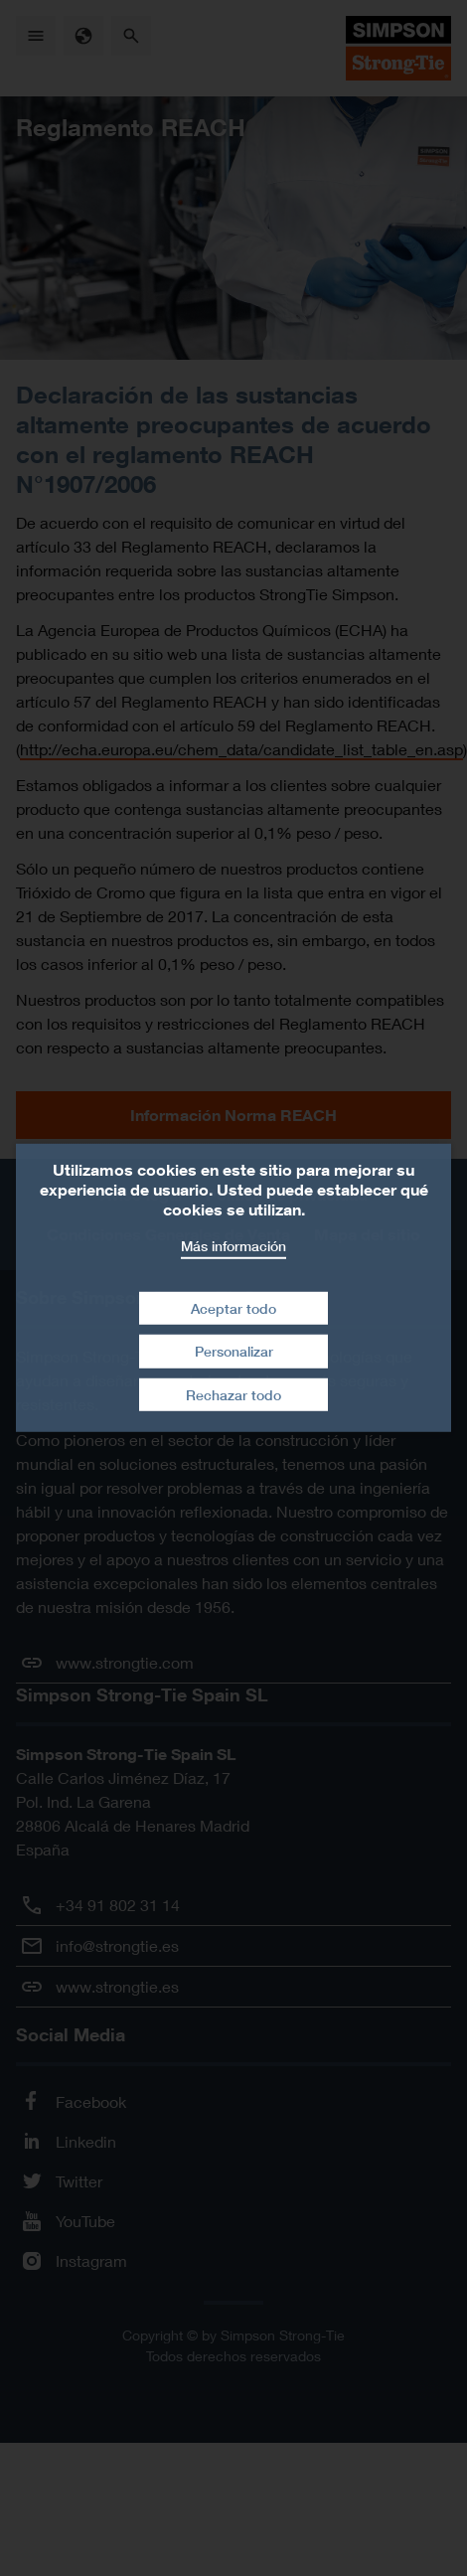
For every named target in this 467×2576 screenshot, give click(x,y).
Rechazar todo (233, 1394)
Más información (233, 1245)
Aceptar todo (233, 1307)
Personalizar (234, 1351)
